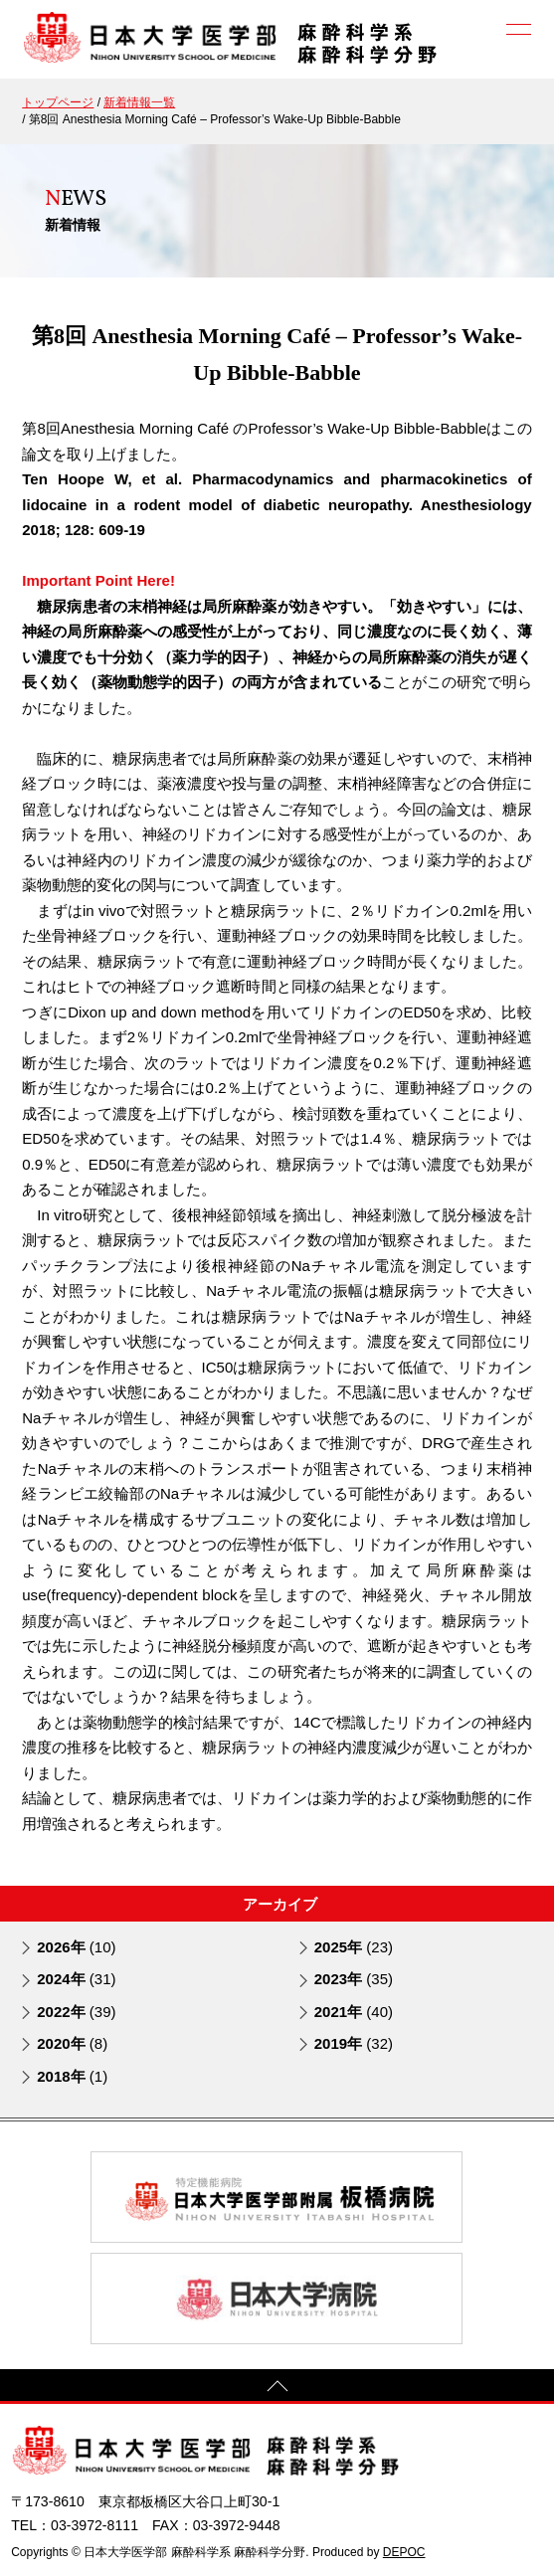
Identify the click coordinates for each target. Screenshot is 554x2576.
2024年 (76, 1978)
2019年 (353, 2043)
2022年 (76, 2011)
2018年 (72, 2076)
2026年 (76, 1946)
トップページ (57, 102)
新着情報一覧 (139, 102)
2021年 (353, 2011)
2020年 (72, 2043)
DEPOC (404, 2552)
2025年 (353, 1946)
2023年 (353, 1978)
